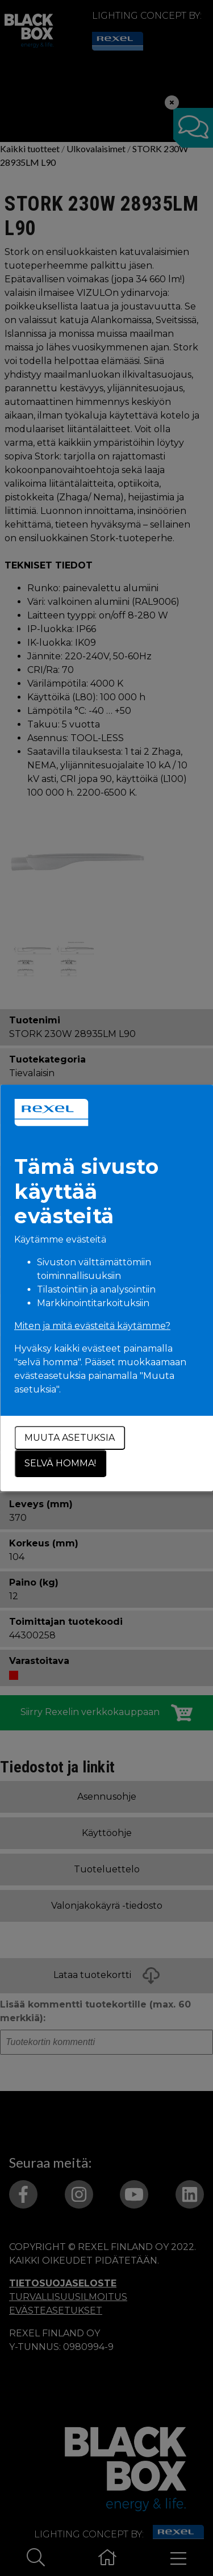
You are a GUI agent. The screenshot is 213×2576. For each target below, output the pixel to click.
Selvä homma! (60, 1463)
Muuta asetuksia (69, 1437)
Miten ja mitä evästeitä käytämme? (92, 1325)
